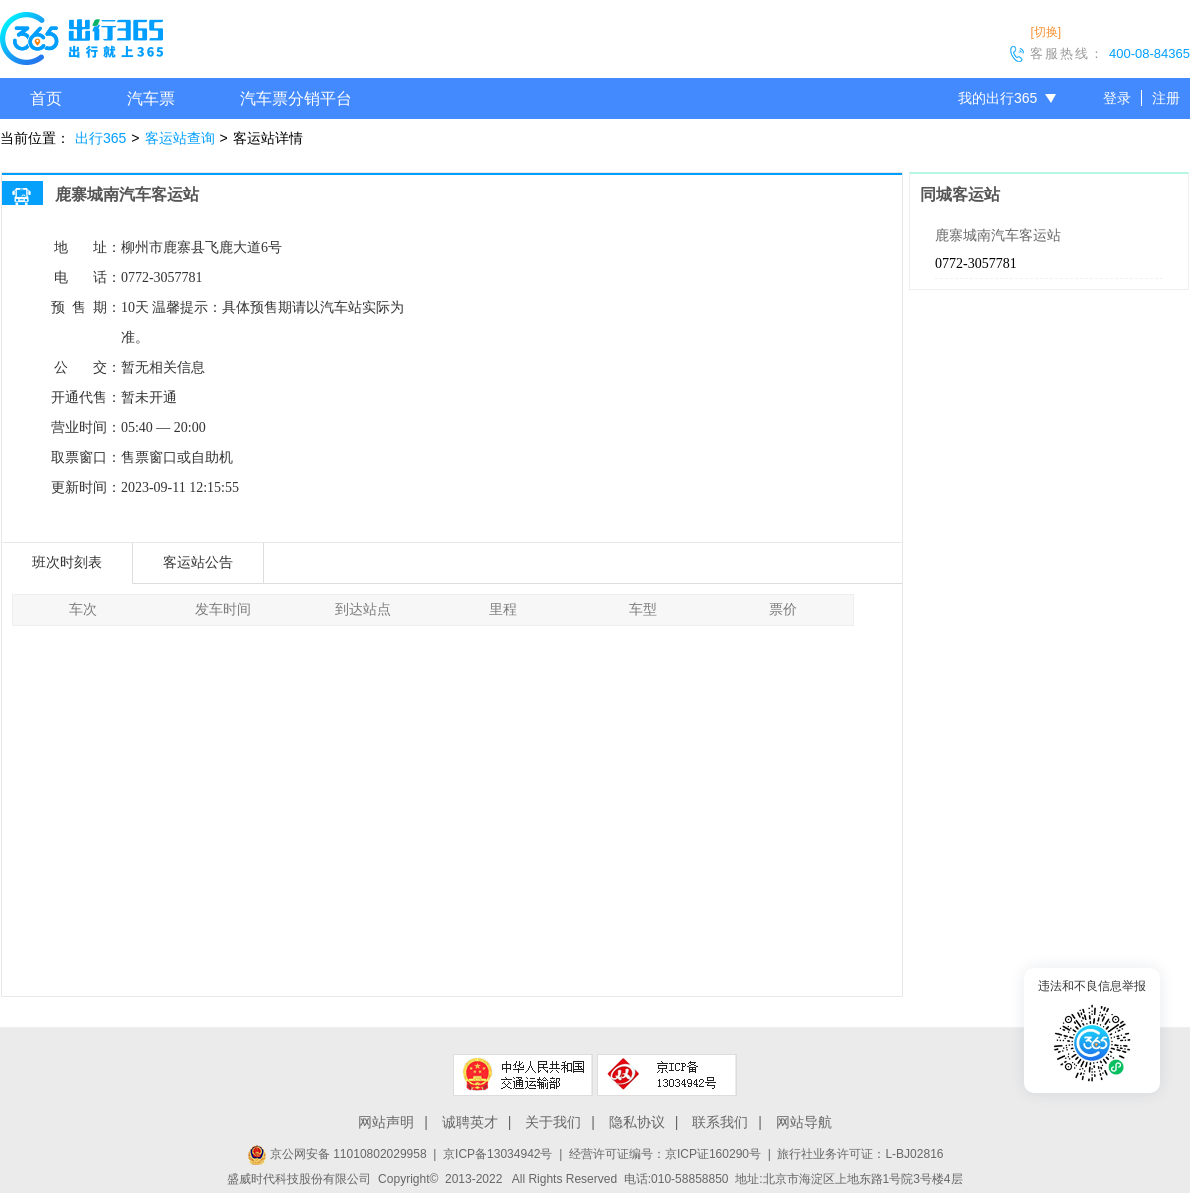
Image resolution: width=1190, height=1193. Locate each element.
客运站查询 (180, 138)
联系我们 (720, 1122)
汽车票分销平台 (296, 98)
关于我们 (553, 1122)
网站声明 (386, 1122)
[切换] (1045, 32)
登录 (1117, 98)
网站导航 (804, 1122)
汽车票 (151, 98)
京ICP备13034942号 (497, 1154)
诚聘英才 (470, 1122)
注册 (1166, 98)
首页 (46, 98)
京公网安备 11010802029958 (337, 1154)
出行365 (100, 138)
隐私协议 (637, 1122)
